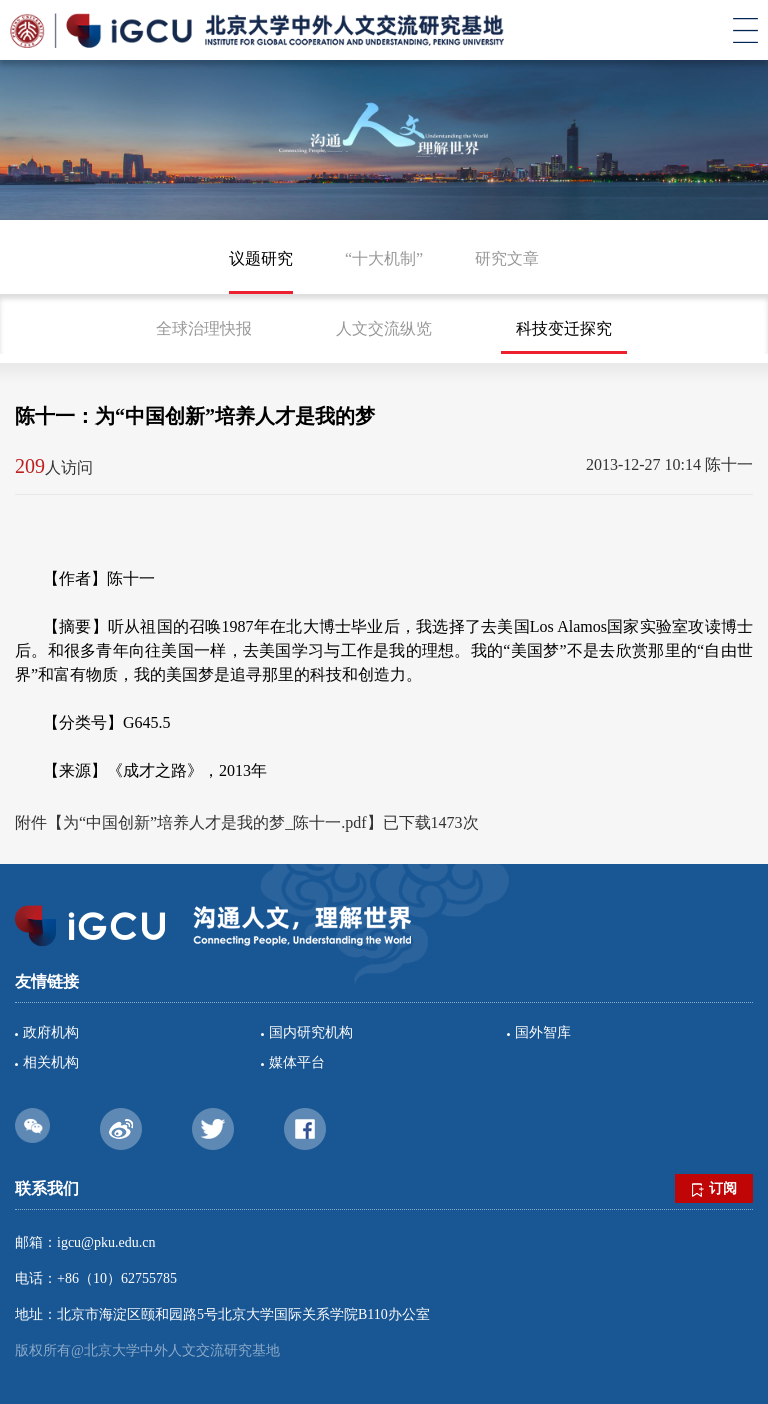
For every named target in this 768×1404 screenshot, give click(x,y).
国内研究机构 (311, 1032)
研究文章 (507, 258)
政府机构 (51, 1032)
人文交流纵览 (384, 328)
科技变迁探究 (564, 328)
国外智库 (543, 1032)
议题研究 (261, 258)
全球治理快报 (204, 328)
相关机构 (51, 1062)
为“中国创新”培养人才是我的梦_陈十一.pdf (215, 822)
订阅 (714, 1189)
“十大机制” (384, 258)
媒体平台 (297, 1062)
